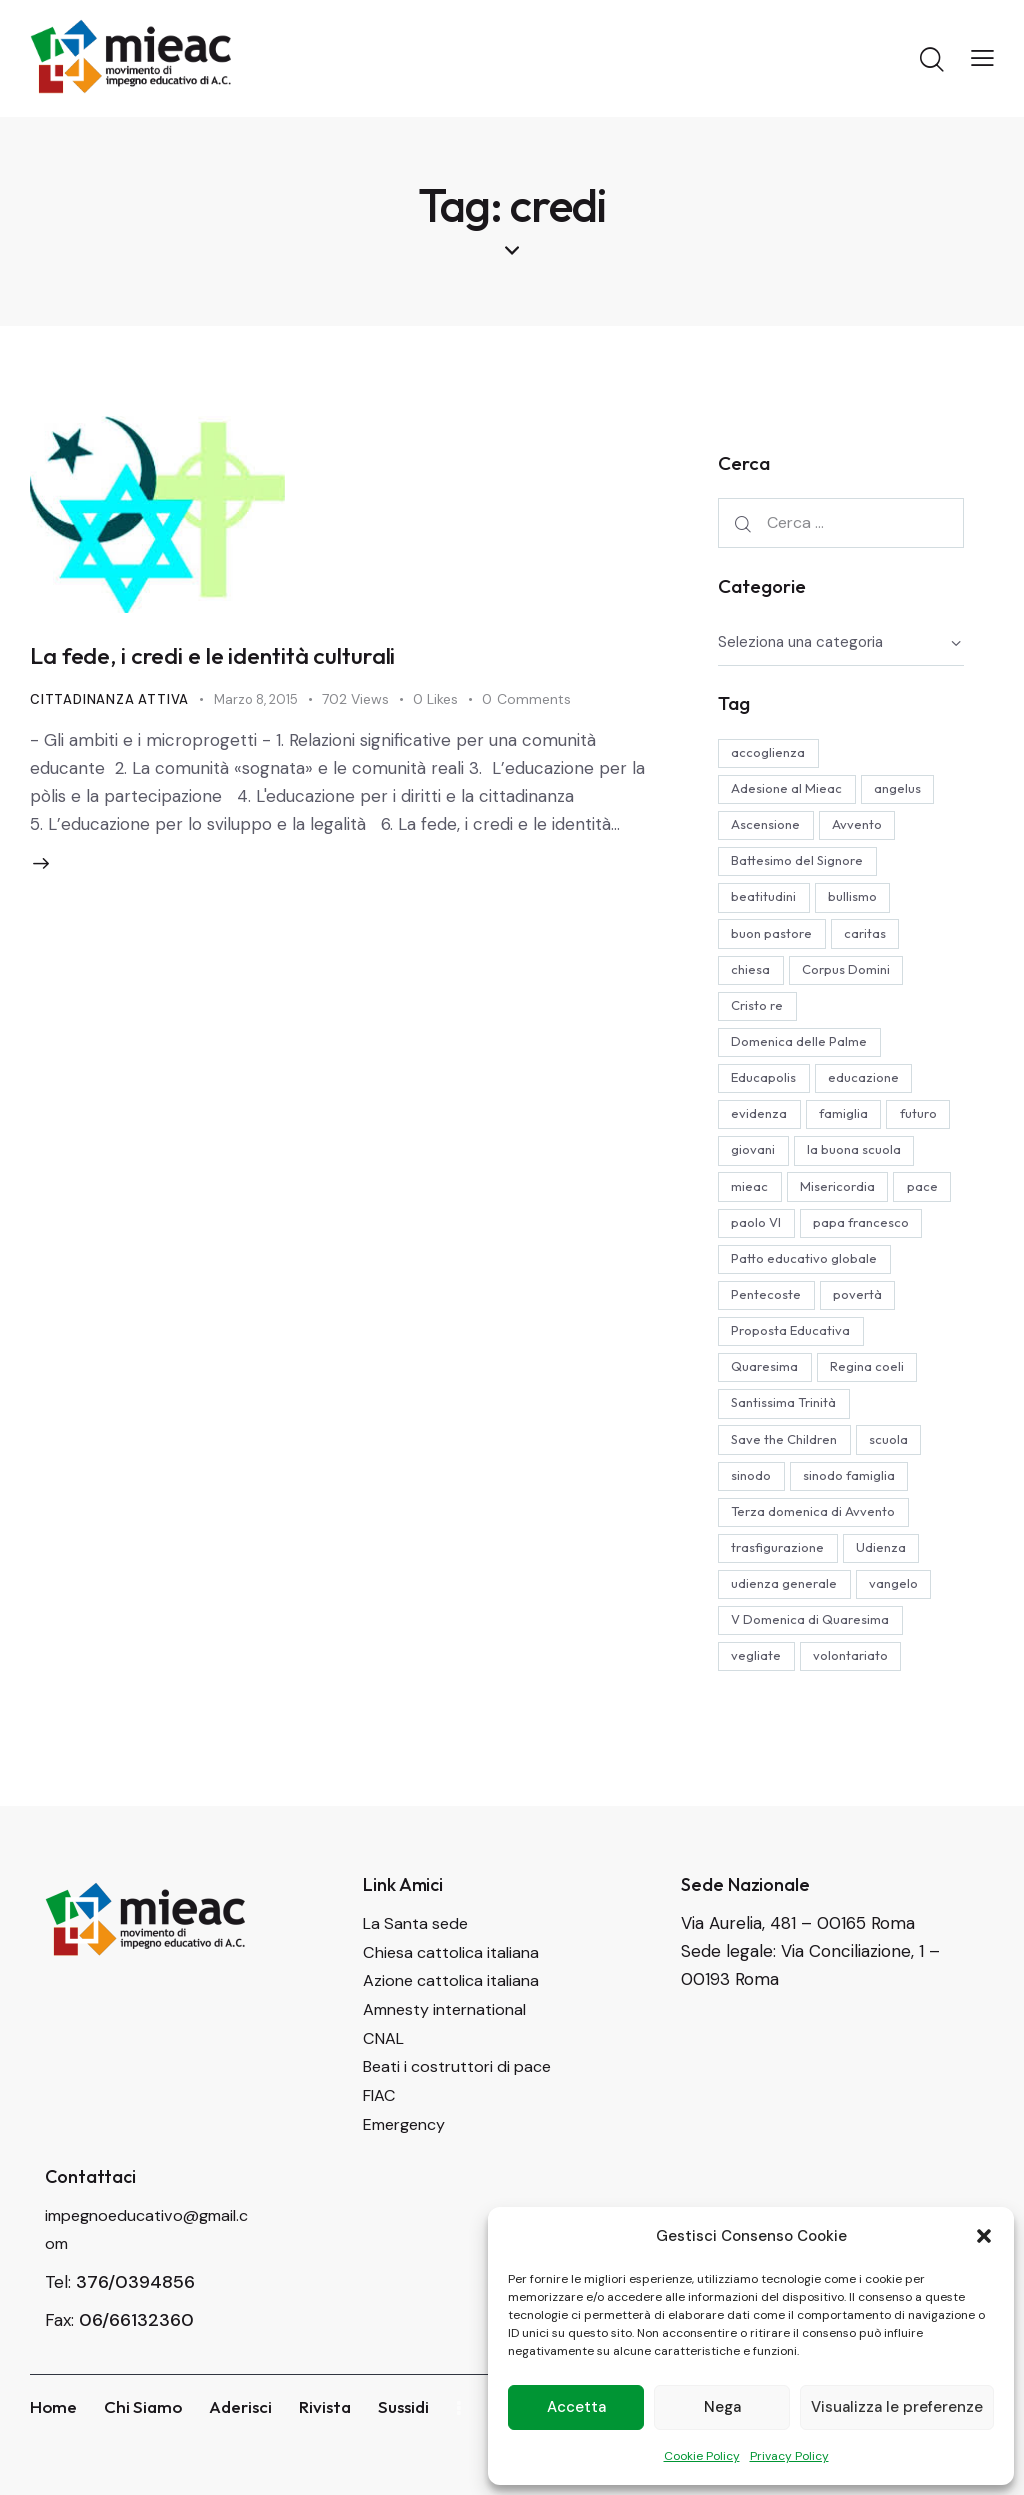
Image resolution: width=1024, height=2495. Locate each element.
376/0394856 (135, 2338)
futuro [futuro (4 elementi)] (752, 1161)
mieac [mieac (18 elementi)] (883, 1198)
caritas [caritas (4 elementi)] (873, 939)
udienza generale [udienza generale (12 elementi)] (787, 1642)
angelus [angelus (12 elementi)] (905, 791)
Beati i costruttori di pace (463, 2125)
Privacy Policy (789, 2456)
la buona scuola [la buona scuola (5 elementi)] (781, 1198)
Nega (722, 2407)
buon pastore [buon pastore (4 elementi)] (774, 939)
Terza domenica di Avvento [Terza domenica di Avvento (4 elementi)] (816, 1568)
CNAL (385, 2097)
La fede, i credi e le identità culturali (251, 659)
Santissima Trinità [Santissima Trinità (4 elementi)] (786, 1457)
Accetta (576, 2407)
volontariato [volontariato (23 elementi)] (858, 1716)
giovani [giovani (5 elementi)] (830, 1161)
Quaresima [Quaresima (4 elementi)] (767, 1420)
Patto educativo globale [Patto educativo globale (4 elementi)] (807, 1309)
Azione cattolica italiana (455, 2041)
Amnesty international (450, 2069)
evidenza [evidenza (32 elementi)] (762, 1124)
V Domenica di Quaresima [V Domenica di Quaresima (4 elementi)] (813, 1679)
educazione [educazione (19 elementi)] (871, 1087)
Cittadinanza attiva (111, 704)
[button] (984, 2236)
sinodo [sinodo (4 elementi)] (754, 1531)
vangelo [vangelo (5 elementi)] (901, 1642)
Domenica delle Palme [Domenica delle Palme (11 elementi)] (802, 1050)
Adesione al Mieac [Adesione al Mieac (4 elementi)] (789, 791)
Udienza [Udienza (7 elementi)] (889, 1605)
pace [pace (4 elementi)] (861, 1235)
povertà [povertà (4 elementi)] (865, 1346)
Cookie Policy (702, 2456)
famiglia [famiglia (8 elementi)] (851, 1124)
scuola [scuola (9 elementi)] (896, 1494)
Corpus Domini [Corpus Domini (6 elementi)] (854, 976)
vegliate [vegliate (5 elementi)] (759, 1716)
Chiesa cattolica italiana (455, 2013)
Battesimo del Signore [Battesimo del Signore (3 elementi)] (800, 865)
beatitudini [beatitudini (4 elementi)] (766, 902)
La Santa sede (418, 1985)
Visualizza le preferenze (897, 2407)
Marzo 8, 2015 (263, 704)
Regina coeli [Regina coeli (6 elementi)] (875, 1420)
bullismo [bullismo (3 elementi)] (860, 902)
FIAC (381, 2153)
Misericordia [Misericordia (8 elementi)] (771, 1235)
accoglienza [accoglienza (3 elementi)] (771, 754)
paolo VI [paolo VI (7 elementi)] (759, 1272)
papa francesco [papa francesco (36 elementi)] (869, 1272)
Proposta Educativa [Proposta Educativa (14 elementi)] (793, 1383)
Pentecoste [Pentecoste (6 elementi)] (769, 1346)
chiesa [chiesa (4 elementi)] (753, 976)
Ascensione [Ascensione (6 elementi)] (768, 828)
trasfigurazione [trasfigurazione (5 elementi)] (780, 1605)
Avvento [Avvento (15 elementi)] (865, 828)
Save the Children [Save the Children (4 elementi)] (787, 1494)
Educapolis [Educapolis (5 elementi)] (766, 1087)
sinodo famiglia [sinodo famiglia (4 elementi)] (857, 1531)
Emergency (409, 2181)
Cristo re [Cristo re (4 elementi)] (760, 1013)
